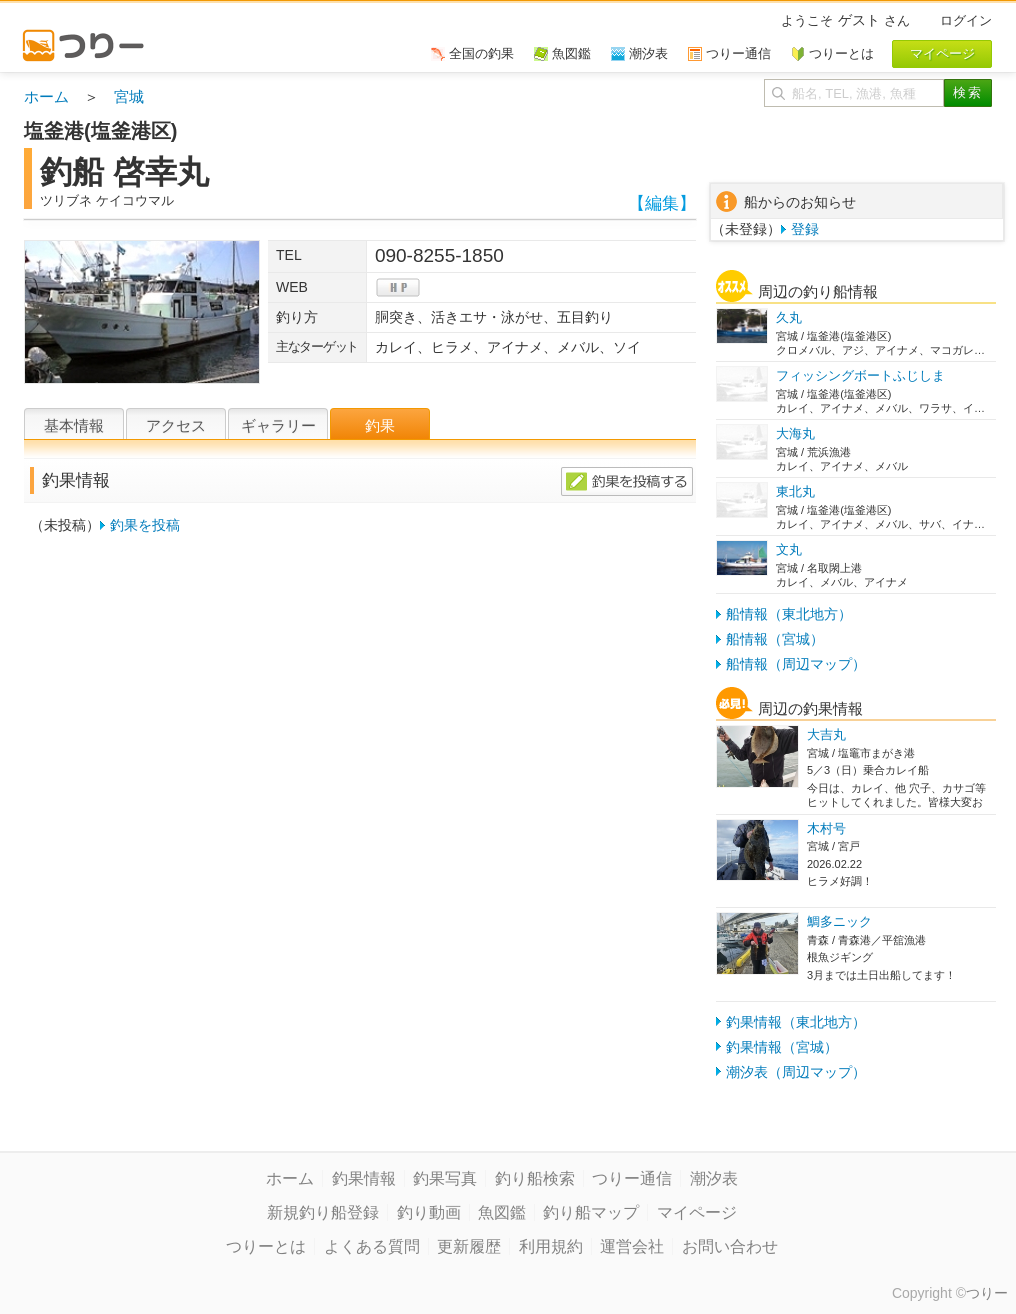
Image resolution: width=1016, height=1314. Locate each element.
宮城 (129, 96)
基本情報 (74, 425)
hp (398, 287)
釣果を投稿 (145, 525)
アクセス (176, 425)
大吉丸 (826, 734)
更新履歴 (469, 1246)
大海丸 (795, 433)
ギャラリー (278, 425)
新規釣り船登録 (323, 1212)
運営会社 (632, 1246)
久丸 (789, 317)
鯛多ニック (839, 921)
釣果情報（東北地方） (796, 1022)
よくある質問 (372, 1246)
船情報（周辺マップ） (796, 664)
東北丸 (795, 491)
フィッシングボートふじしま (860, 375)
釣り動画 (429, 1212)
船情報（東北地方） (789, 614)
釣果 (380, 425)
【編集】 (662, 203)
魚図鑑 (502, 1212)
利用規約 (551, 1246)
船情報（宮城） (775, 639)
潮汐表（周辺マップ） (796, 1072)
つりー (987, 1293)
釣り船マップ (591, 1212)
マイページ (697, 1212)
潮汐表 (714, 1178)
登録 (805, 229)
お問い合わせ (730, 1246)
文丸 (789, 549)
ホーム (46, 96)
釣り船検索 (535, 1178)
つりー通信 (632, 1178)
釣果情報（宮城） (782, 1047)
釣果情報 (364, 1178)
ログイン (966, 20)
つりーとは (266, 1246)
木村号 (826, 828)
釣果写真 (445, 1178)
